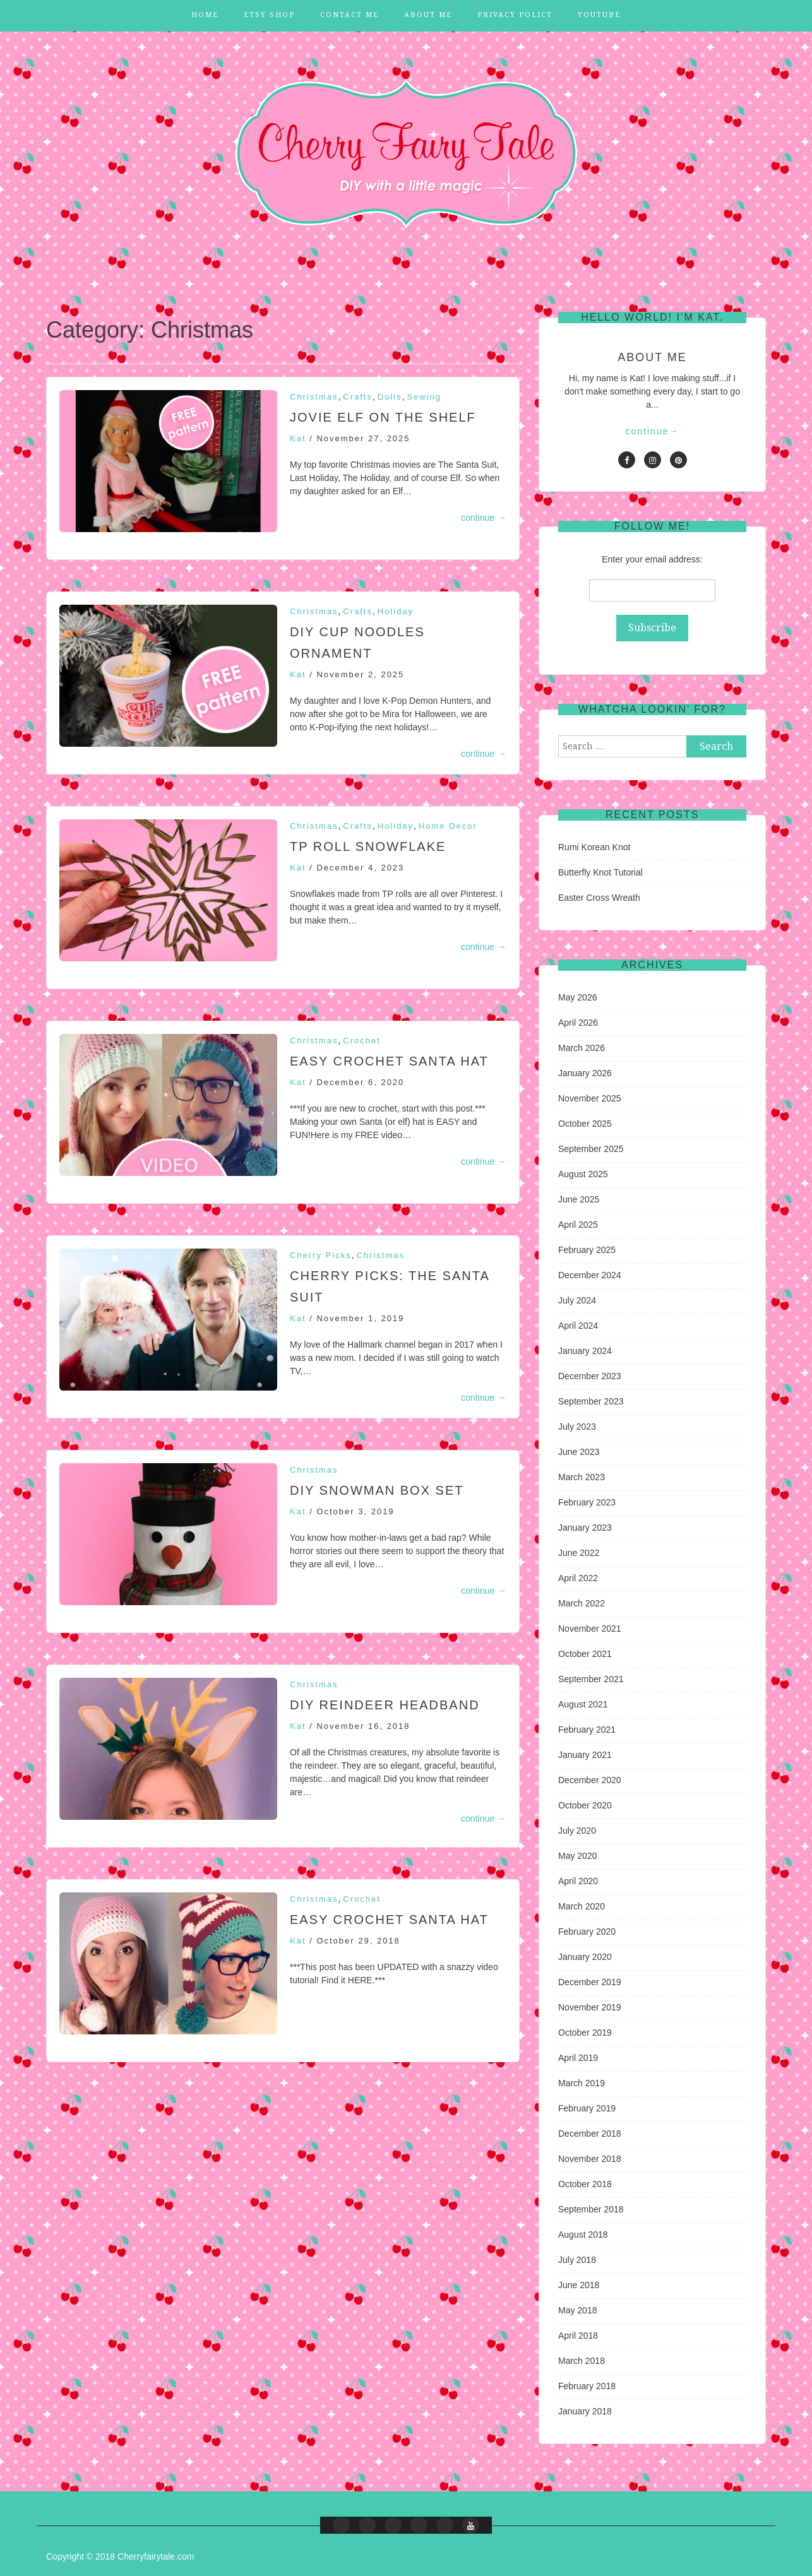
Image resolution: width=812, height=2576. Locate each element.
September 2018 (591, 2209)
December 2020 (589, 1780)
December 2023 (589, 1376)
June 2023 (578, 1452)
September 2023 (591, 1401)
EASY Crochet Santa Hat (389, 1061)
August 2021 (583, 1704)
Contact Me (349, 15)
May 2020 (577, 1856)
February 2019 (587, 2108)
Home (204, 15)
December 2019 (589, 1982)
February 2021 (587, 1729)
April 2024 (578, 1326)
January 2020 (585, 1957)
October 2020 (585, 1805)
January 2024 (585, 1351)
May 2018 (577, 2310)
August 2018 (583, 2234)
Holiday (396, 611)
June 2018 (578, 2285)
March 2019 (581, 2083)
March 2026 (581, 1048)
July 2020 (577, 1830)
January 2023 (585, 1527)
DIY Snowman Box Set (376, 1490)
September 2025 (591, 1149)
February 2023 (587, 1502)
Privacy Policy (514, 15)
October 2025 (585, 1124)
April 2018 (578, 2335)
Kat (298, 438)
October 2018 (585, 2184)
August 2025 (583, 1174)
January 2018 (585, 2411)
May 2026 (577, 997)
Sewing (424, 396)
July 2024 (577, 1300)
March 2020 (581, 1906)
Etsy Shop (269, 15)
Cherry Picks (321, 1255)
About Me (428, 15)
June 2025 (578, 1199)
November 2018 (589, 2159)
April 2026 (578, 1023)
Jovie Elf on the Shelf (383, 417)
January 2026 (585, 1073)
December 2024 (589, 1275)
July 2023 (577, 1427)
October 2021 (585, 1654)
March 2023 (581, 1477)
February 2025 (587, 1250)
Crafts (358, 396)
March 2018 (581, 2361)
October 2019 (585, 2032)
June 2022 (578, 1553)
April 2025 (578, 1225)
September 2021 (591, 1679)
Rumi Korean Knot (594, 847)
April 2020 (578, 1881)
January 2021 (585, 1755)
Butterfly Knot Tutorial (600, 872)
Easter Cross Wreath (599, 898)
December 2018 (589, 2133)
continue (483, 518)
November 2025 (589, 1098)
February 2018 (587, 2386)
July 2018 (577, 2260)
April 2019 (578, 2058)
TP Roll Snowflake (368, 846)
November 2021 (589, 1628)
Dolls (390, 396)
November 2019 (589, 2007)
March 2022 (581, 1603)
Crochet (362, 1040)
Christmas (314, 396)
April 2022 (578, 1578)
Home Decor (448, 826)
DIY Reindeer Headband (385, 1705)
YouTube (599, 15)
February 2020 (587, 1931)
